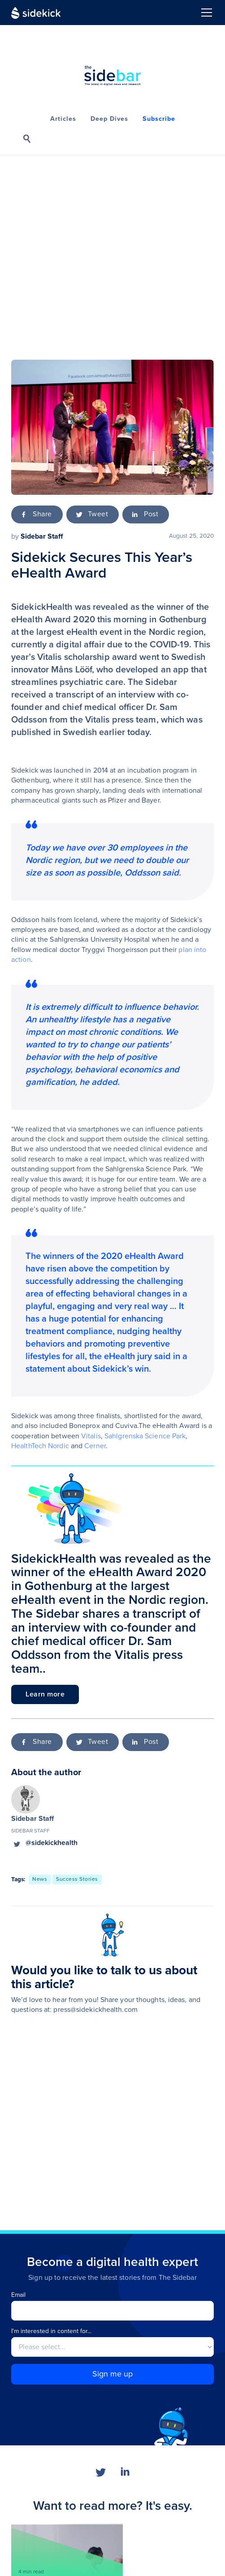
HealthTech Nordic (40, 1445)
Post (151, 514)
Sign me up (112, 2374)
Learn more (45, 1694)
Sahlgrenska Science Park (145, 1436)
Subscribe (159, 119)
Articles (63, 119)
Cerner (95, 1445)
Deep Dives (109, 119)
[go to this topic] (40, 1879)
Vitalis (91, 1436)
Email (18, 2295)
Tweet (98, 514)
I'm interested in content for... (51, 2331)
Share (42, 514)
